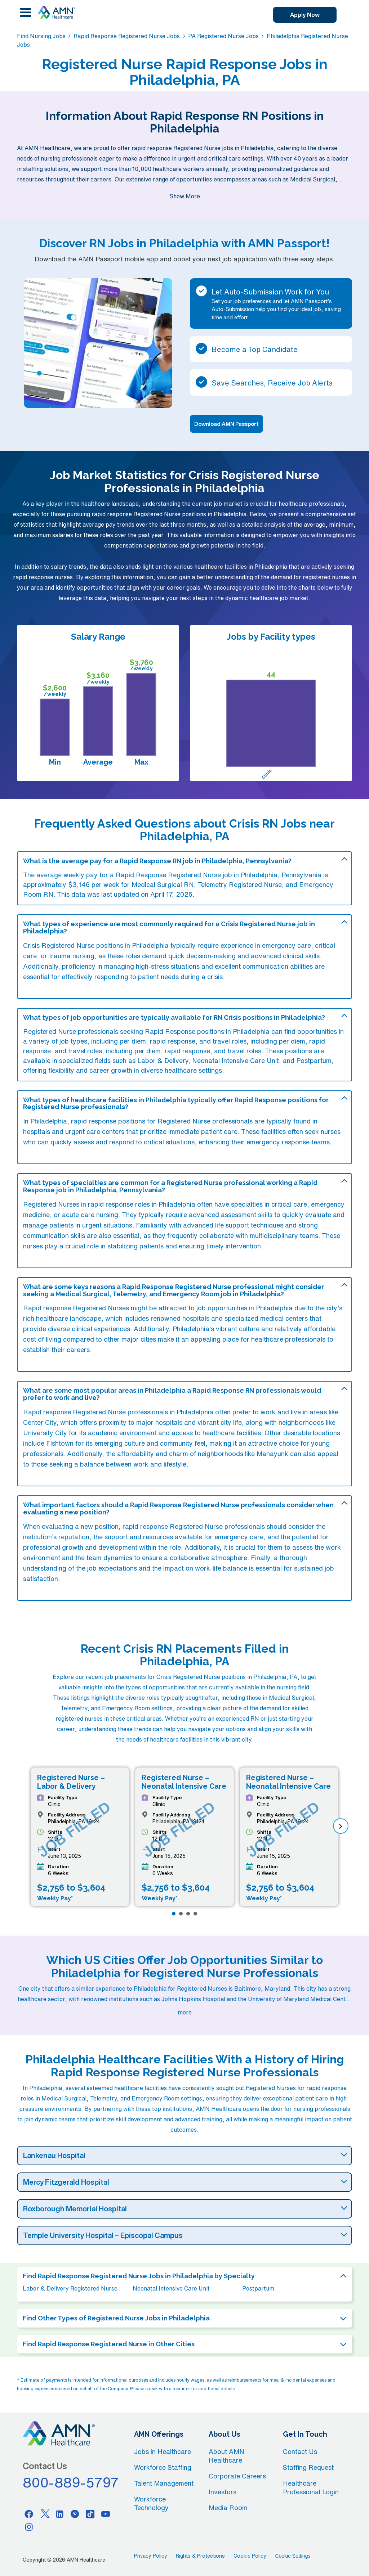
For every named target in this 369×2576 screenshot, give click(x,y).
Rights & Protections (200, 2555)
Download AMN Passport (226, 424)
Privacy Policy (150, 2555)
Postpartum (314, 1060)
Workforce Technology (151, 2503)
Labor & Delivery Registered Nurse (70, 2288)
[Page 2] (181, 1913)
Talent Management (164, 2483)
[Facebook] (29, 2513)
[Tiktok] (90, 2513)
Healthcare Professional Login (311, 2487)
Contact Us (300, 2451)
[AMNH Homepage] (56, 12)
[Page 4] (195, 1913)
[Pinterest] (75, 2513)
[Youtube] (105, 2513)
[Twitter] (44, 2513)
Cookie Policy (250, 2555)
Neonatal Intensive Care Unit (235, 1060)
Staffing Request (308, 2467)
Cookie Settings (292, 2556)
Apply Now (305, 15)
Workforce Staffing (162, 2467)
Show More (184, 196)
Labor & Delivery (162, 1060)
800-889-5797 (71, 2482)
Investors (222, 2492)
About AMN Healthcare (226, 2455)
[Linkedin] (59, 2513)
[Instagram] (29, 2526)
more (185, 2012)
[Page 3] (188, 1913)
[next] (340, 1826)
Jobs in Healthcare (162, 2451)
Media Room (228, 2507)
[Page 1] (173, 1913)
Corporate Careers (237, 2476)
